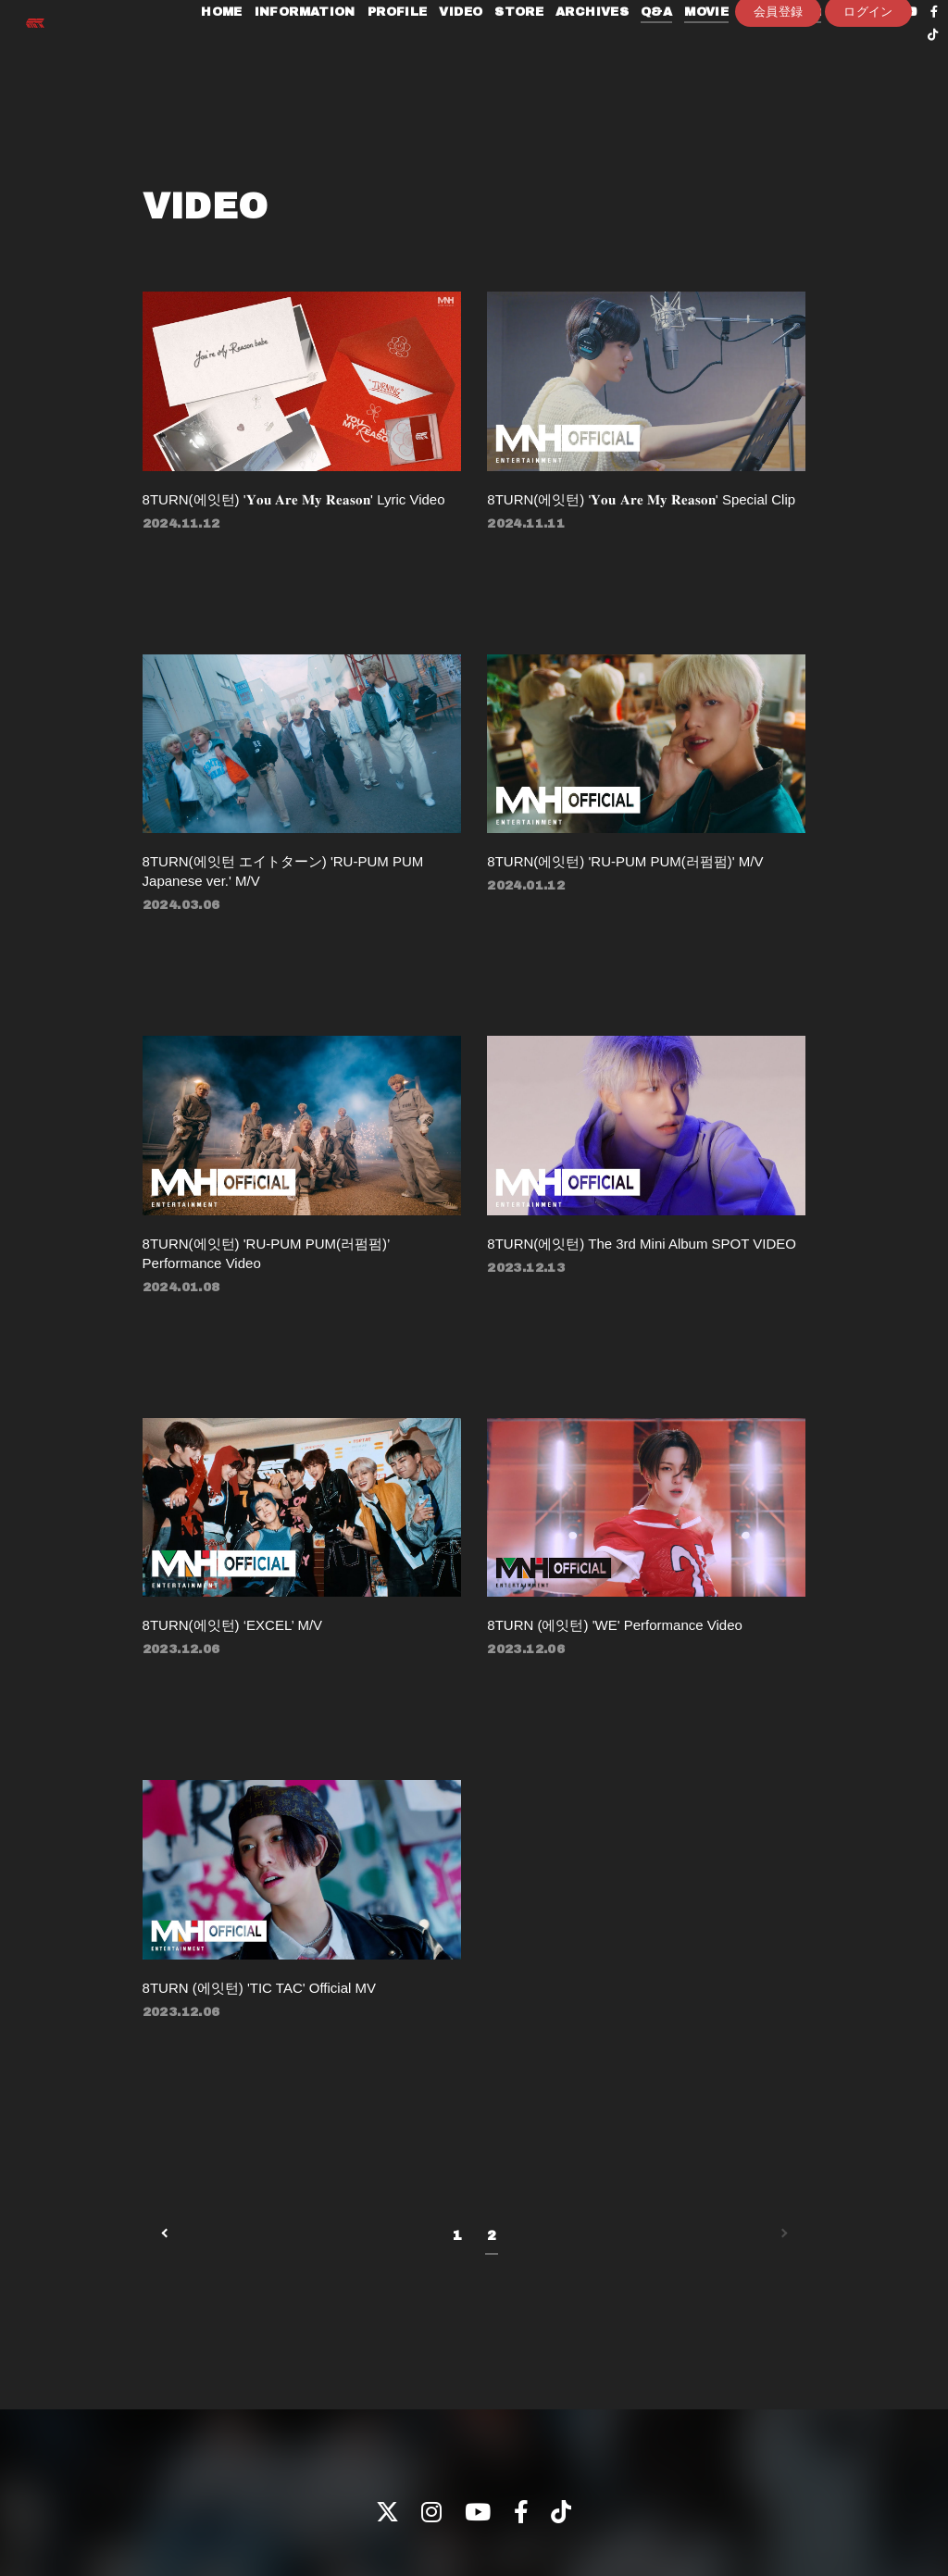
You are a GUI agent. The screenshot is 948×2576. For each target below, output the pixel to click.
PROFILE (390, 53)
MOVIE (699, 53)
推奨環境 (603, 2501)
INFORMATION (297, 53)
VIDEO (453, 53)
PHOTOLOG (773, 53)
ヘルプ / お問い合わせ (700, 2501)
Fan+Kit (501, 2551)
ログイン (868, 108)
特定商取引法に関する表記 (322, 2501)
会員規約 (213, 2501)
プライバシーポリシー (115, 2501)
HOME (214, 53)
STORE (511, 53)
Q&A (649, 53)
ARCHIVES (584, 53)
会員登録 (779, 108)
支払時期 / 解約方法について (487, 2501)
